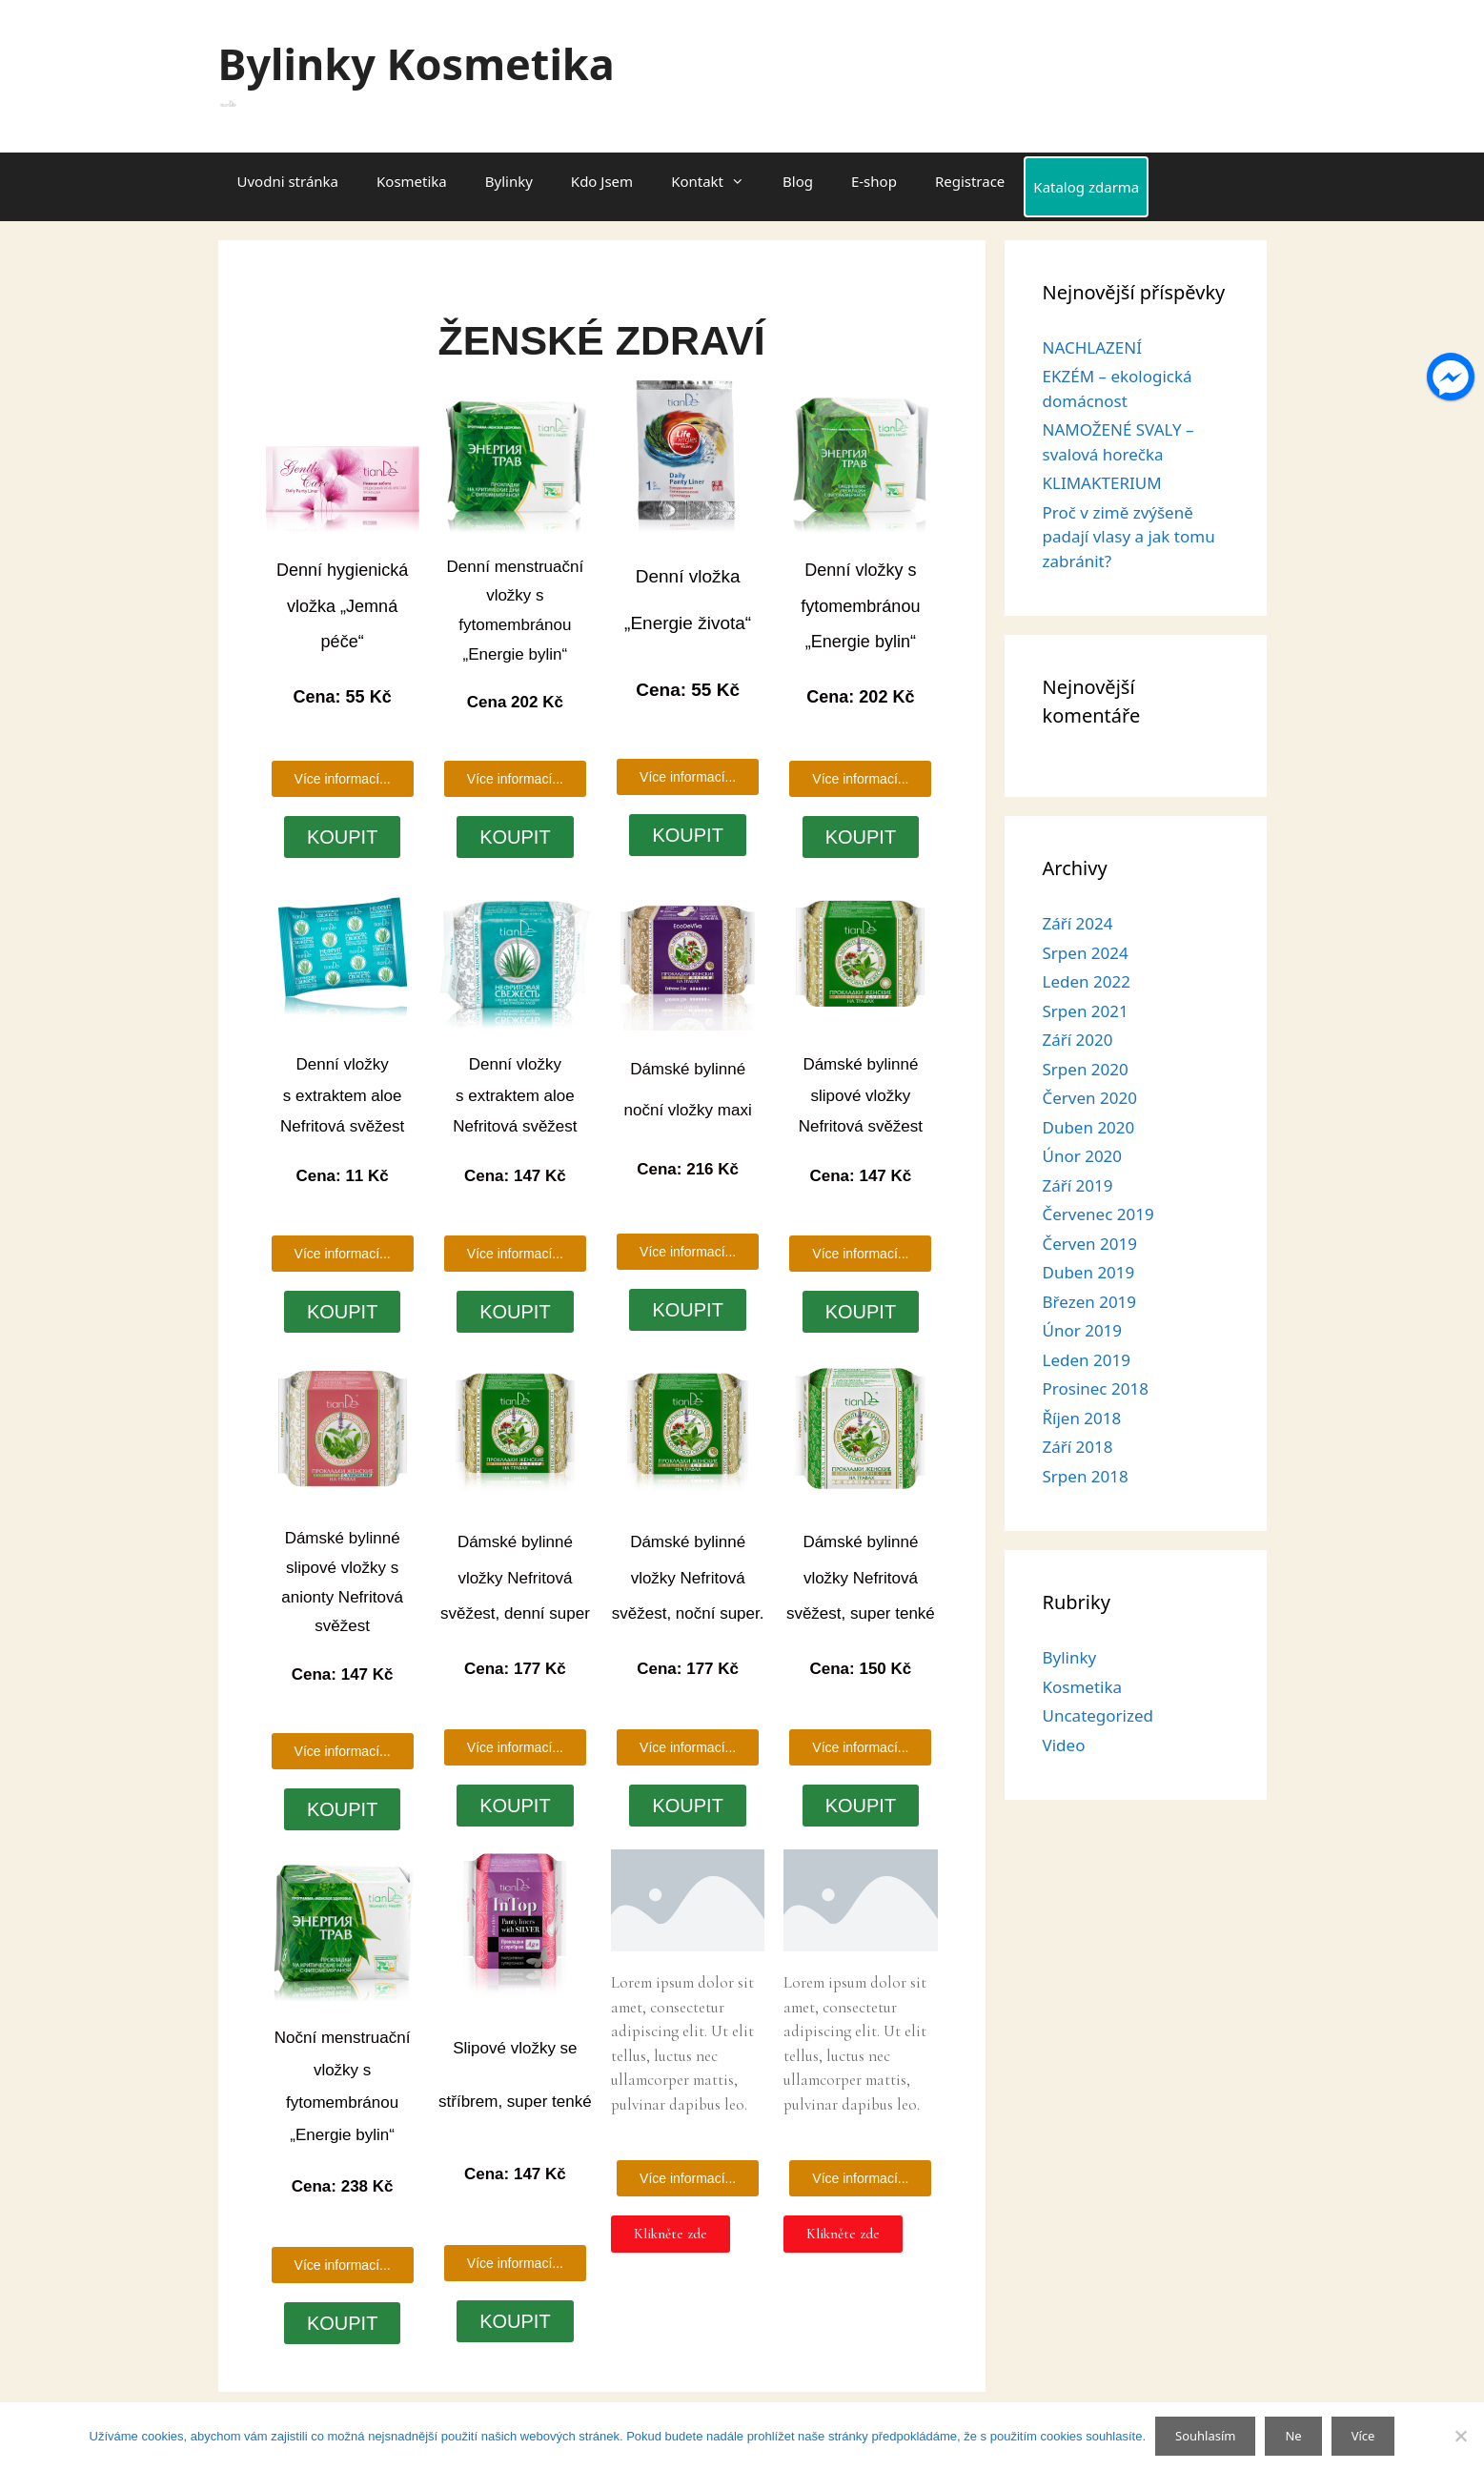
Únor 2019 (1083, 1330)
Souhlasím (1205, 2435)
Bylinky (509, 181)
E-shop (874, 181)
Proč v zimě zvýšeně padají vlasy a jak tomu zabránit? (1129, 536)
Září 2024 (1078, 923)
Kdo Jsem (602, 181)
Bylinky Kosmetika (416, 63)
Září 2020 (1078, 1040)
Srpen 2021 (1085, 1011)
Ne (1293, 2435)
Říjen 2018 (1082, 1418)
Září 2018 (1078, 1447)
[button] (688, 2178)
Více (1363, 2435)
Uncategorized (1098, 1715)
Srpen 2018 (1085, 1476)
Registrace (970, 181)
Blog (798, 181)
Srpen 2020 (1085, 1069)
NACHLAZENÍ (1092, 347)
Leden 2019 (1086, 1360)
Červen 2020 (1090, 1098)
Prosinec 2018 (1096, 1388)
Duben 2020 (1089, 1127)
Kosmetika (411, 181)
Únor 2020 (1083, 1156)
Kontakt (717, 181)
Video (1064, 1745)
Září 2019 (1078, 1185)
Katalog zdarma (1086, 186)
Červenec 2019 (1098, 1214)
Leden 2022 (1086, 981)
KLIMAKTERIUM (1102, 483)
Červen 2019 (1090, 1244)
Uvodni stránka (288, 181)
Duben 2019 (1089, 1272)
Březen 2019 (1090, 1302)
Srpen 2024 (1085, 953)
